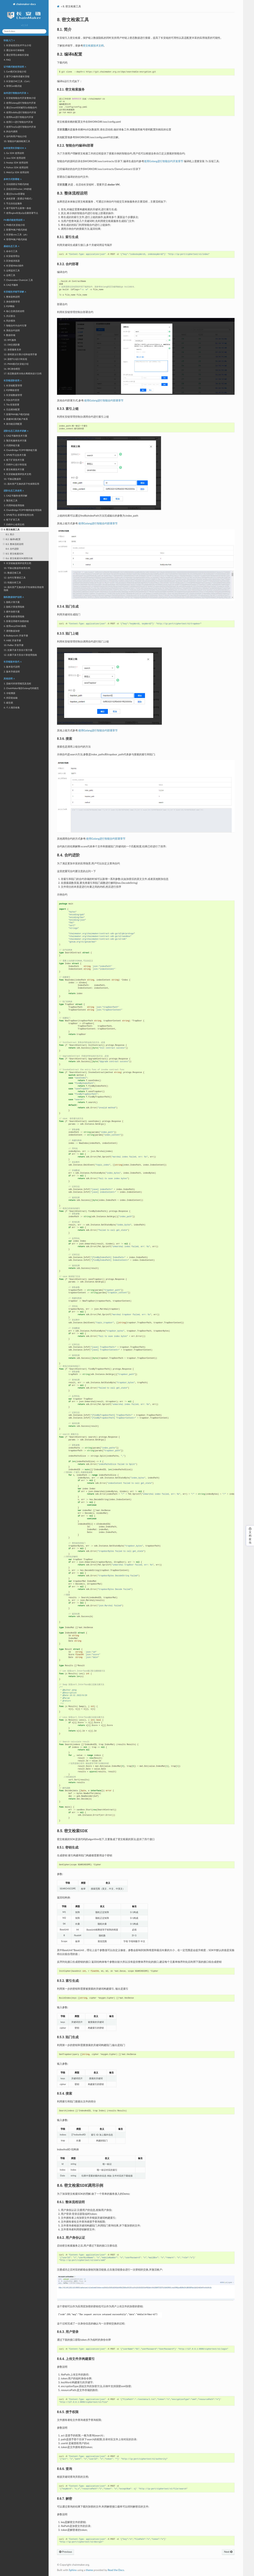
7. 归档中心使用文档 (14, 524)
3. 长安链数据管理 (13, 395)
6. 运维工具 (9, 275)
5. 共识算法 (9, 316)
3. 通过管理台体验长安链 (16, 55)
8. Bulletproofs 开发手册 (16, 635)
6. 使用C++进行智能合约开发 (18, 122)
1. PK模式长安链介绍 (14, 225)
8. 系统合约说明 (12, 330)
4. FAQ (7, 60)
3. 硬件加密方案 (12, 612)
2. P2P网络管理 (11, 390)
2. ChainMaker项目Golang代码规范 (21, 688)
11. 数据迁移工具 (12, 573)
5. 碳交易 (8, 703)
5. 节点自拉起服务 (13, 203)
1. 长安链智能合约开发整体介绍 (20, 98)
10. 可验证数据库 (12, 479)
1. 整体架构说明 (12, 297)
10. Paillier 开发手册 (13, 645)
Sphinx (73, 2570)
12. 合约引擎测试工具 (15, 577)
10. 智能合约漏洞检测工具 (17, 141)
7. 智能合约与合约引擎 (15, 325)
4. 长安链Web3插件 (13, 266)
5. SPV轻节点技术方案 (15, 455)
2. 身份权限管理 (12, 301)
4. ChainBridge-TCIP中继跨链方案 (20, 450)
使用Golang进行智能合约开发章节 (163, 161)
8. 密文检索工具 (10, 529)
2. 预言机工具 (10, 500)
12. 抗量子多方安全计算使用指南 (20, 655)
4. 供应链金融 (10, 698)
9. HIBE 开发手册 (12, 640)
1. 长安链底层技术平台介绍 (17, 45)
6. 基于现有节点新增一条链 (17, 208)
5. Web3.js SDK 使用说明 (16, 172)
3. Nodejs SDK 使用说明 (16, 162)
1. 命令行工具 (10, 251)
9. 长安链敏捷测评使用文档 (17, 563)
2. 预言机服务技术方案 (15, 440)
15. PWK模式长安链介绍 (16, 364)
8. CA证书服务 (11, 285)
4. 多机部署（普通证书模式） (18, 198)
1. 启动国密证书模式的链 (16, 184)
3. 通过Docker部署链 (14, 194)
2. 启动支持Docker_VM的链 (18, 189)
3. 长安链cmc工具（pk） (16, 234)
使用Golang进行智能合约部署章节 (103, 400)
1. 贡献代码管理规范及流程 (17, 683)
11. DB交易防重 (12, 345)
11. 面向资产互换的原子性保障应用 (21, 484)
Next (228, 2552)
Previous (65, 2552)
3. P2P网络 (9, 306)
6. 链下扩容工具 (12, 520)
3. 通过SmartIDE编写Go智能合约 (20, 107)
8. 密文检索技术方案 (14, 469)
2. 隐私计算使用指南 (14, 607)
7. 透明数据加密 (12, 631)
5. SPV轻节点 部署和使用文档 (19, 515)
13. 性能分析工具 (12, 582)
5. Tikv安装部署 (11, 404)
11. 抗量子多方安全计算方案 (18, 650)
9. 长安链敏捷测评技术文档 (17, 474)
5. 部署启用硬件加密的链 (16, 621)
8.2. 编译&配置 (12, 539)
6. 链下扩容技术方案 (14, 460)
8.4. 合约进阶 (12, 549)
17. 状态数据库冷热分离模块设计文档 (22, 373)
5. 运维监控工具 (12, 270)
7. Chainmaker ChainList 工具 (18, 280)
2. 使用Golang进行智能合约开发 (20, 103)
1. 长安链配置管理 (13, 385)
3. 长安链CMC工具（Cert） (17, 81)
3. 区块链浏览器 (12, 261)
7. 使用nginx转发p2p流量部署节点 (21, 213)
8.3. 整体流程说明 (13, 544)
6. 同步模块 (9, 321)
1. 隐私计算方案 (12, 602)
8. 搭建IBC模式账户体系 (16, 419)
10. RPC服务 (10, 340)
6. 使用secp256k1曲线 (15, 626)
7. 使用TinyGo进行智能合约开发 (20, 127)
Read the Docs (116, 2570)
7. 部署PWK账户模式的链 (16, 414)
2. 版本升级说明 (12, 671)
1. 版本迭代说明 (12, 667)
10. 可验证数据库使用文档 (17, 568)
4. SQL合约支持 (11, 400)
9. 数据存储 (9, 335)
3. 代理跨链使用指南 (14, 505)
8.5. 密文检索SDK (13, 553)
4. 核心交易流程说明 (14, 311)
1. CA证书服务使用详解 (15, 496)
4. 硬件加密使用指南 (14, 616)
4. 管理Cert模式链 (13, 86)
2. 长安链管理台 (12, 256)
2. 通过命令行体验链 (14, 50)
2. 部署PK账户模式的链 (15, 230)
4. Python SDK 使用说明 (16, 167)
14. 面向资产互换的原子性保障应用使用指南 (24, 588)
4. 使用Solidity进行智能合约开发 (20, 112)
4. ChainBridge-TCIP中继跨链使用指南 (23, 510)
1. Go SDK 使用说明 (14, 153)
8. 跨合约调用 (10, 131)
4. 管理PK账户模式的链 (15, 239)
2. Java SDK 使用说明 (14, 158)
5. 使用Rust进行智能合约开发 (18, 117)
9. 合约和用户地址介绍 (15, 136)
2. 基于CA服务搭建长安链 (16, 76)
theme (89, 2570)
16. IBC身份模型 (12, 369)
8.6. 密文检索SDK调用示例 (18, 558)
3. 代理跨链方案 (12, 445)
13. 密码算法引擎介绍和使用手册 (20, 354)
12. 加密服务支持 (12, 349)
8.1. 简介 (10, 534)
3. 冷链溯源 (9, 693)
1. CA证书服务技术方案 (15, 436)
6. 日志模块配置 (12, 409)
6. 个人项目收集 (12, 707)
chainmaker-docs (24, 12)
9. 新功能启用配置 (13, 424)
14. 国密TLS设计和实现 (15, 359)
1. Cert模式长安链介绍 (15, 71)
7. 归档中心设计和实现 (15, 464)
